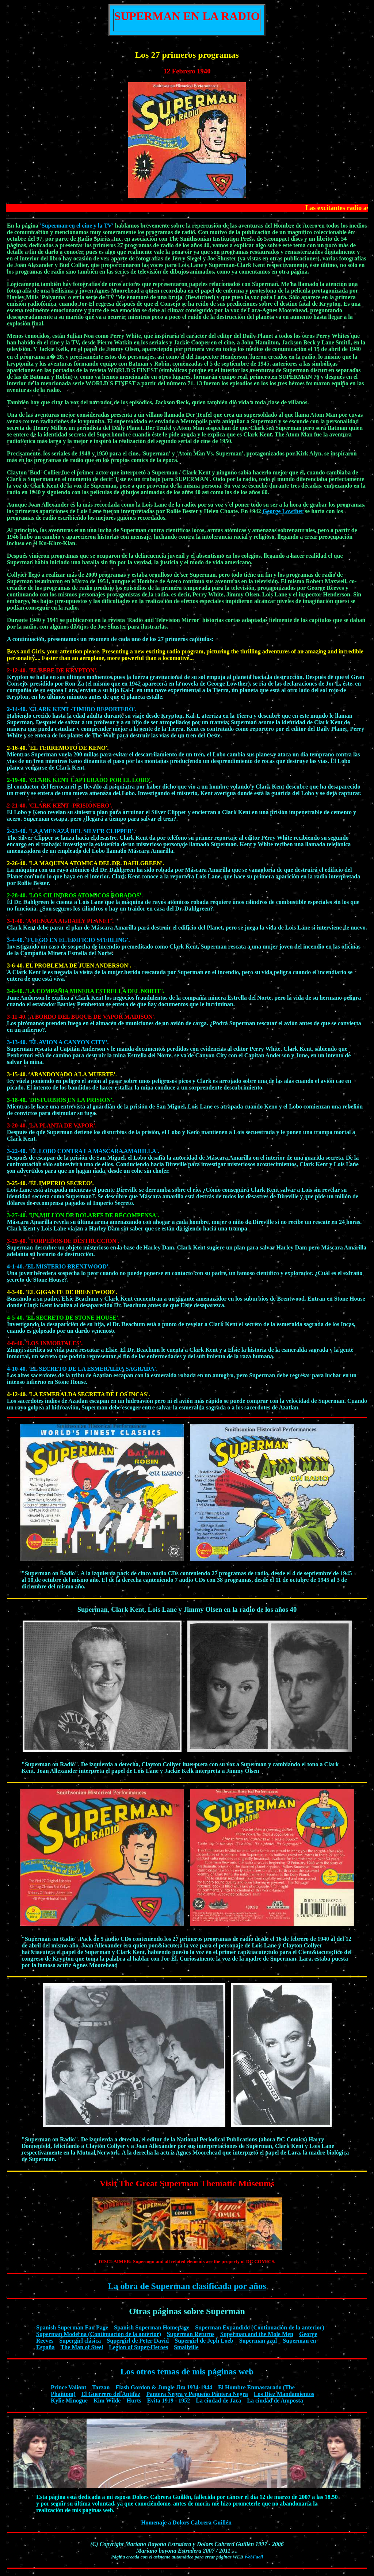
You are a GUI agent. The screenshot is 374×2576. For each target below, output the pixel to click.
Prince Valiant (68, 2387)
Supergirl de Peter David (138, 2341)
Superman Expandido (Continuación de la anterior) (259, 2327)
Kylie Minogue (69, 2400)
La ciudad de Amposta (275, 2400)
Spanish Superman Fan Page (72, 2327)
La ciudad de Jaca (218, 2400)
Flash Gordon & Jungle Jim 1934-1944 (163, 2387)
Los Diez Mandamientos (284, 2394)
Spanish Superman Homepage (151, 2327)
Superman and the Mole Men (256, 2334)
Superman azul (258, 2341)
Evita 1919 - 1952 (168, 2400)
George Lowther (283, 511)
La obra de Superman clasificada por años (187, 2286)
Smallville (186, 2347)
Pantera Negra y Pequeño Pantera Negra (197, 2394)
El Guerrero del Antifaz (111, 2394)
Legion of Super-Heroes (138, 2347)
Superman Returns (190, 2334)
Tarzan (101, 2387)
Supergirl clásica (80, 2341)
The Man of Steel (81, 2347)
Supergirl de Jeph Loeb (204, 2341)
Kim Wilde (107, 2400)
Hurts (133, 2400)
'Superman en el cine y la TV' (77, 225)
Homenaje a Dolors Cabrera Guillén (186, 2522)
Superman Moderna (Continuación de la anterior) (98, 2334)
